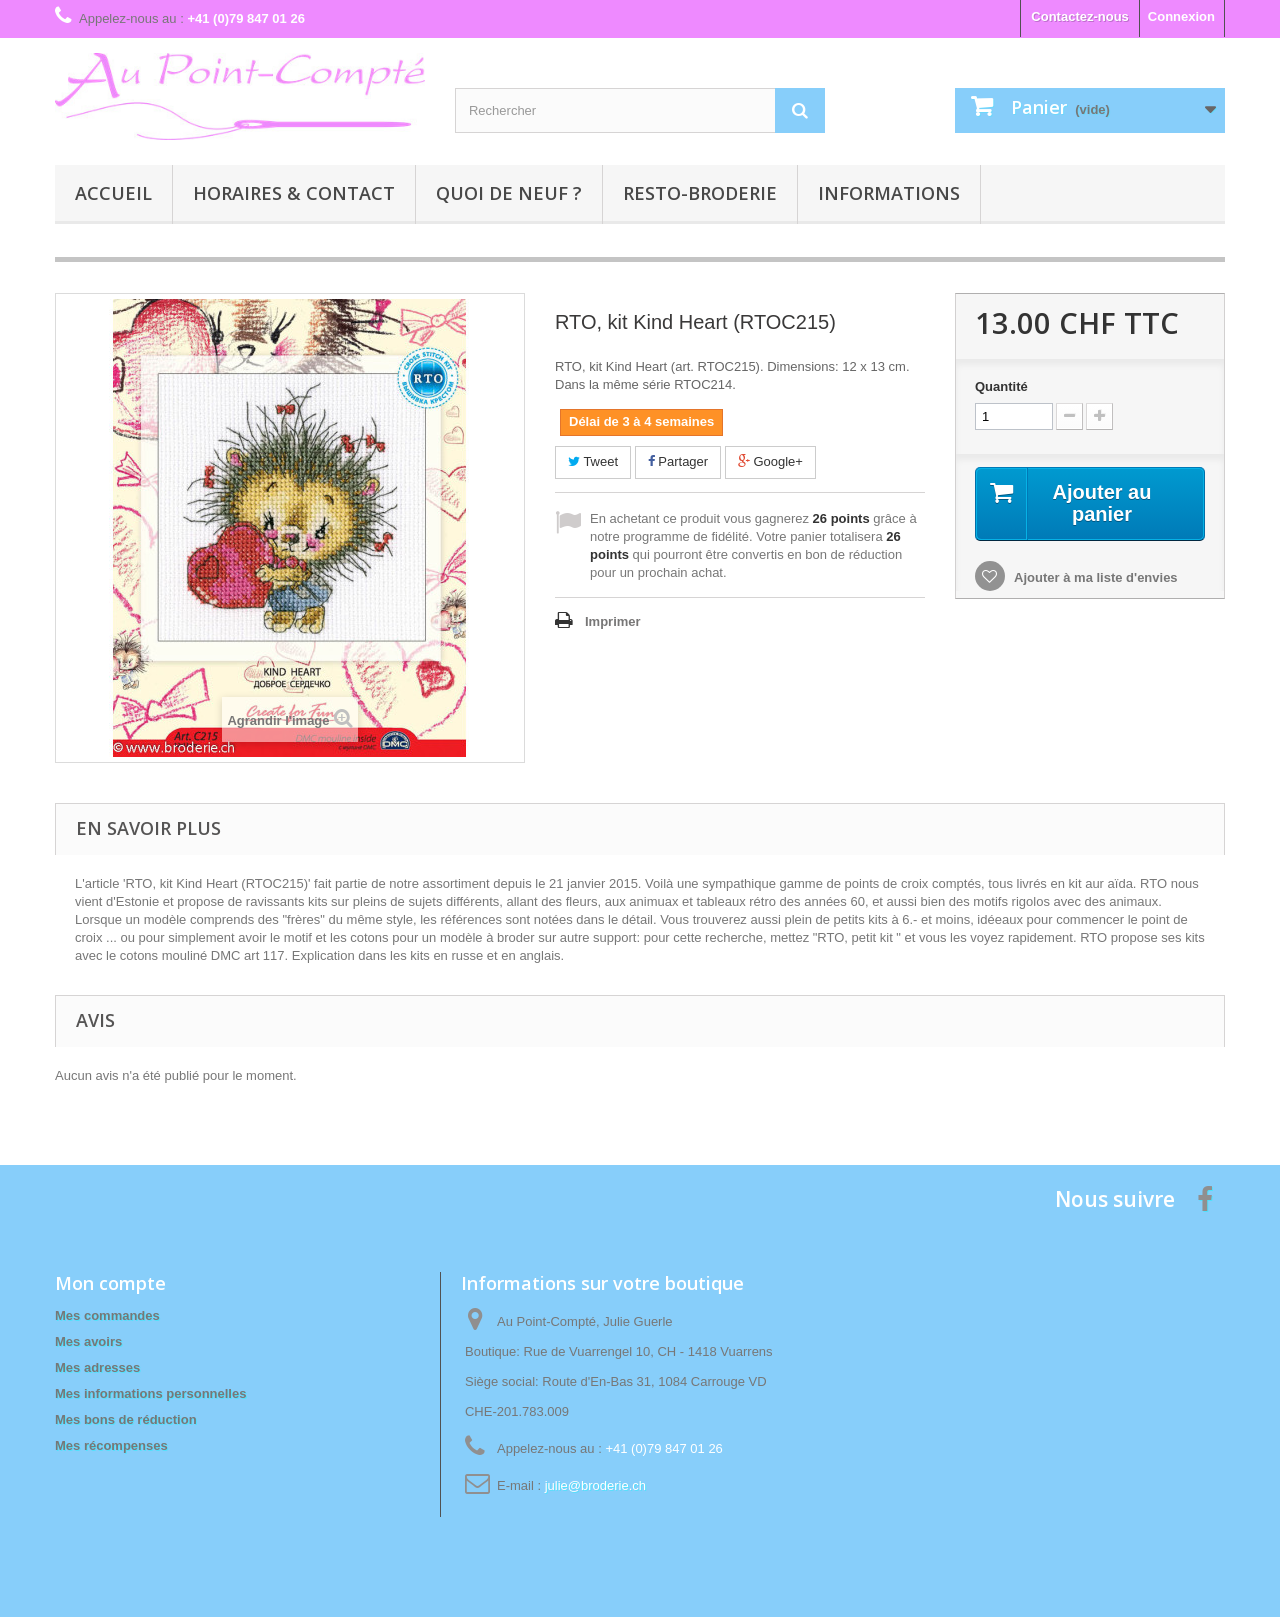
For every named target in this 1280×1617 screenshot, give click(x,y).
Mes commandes (107, 1315)
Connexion (1181, 16)
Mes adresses (97, 1367)
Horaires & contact (294, 193)
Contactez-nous (1080, 16)
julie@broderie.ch (595, 1485)
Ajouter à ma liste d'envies (1094, 577)
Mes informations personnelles (150, 1393)
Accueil (113, 193)
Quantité (1001, 386)
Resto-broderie (700, 193)
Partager (678, 461)
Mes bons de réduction (126, 1419)
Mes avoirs (88, 1341)
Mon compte (110, 1283)
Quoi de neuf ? (509, 193)
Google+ (770, 461)
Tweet (593, 461)
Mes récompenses (111, 1445)
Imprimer (613, 621)
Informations (889, 193)
